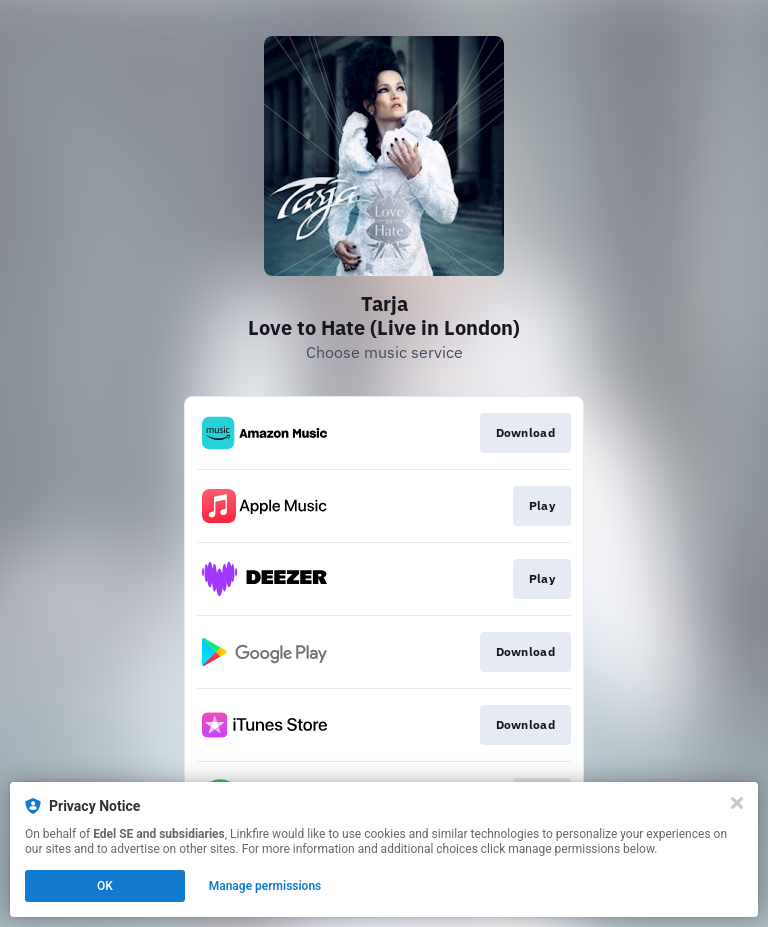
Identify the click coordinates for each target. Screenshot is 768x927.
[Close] (737, 803)
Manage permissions (265, 886)
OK (105, 886)
